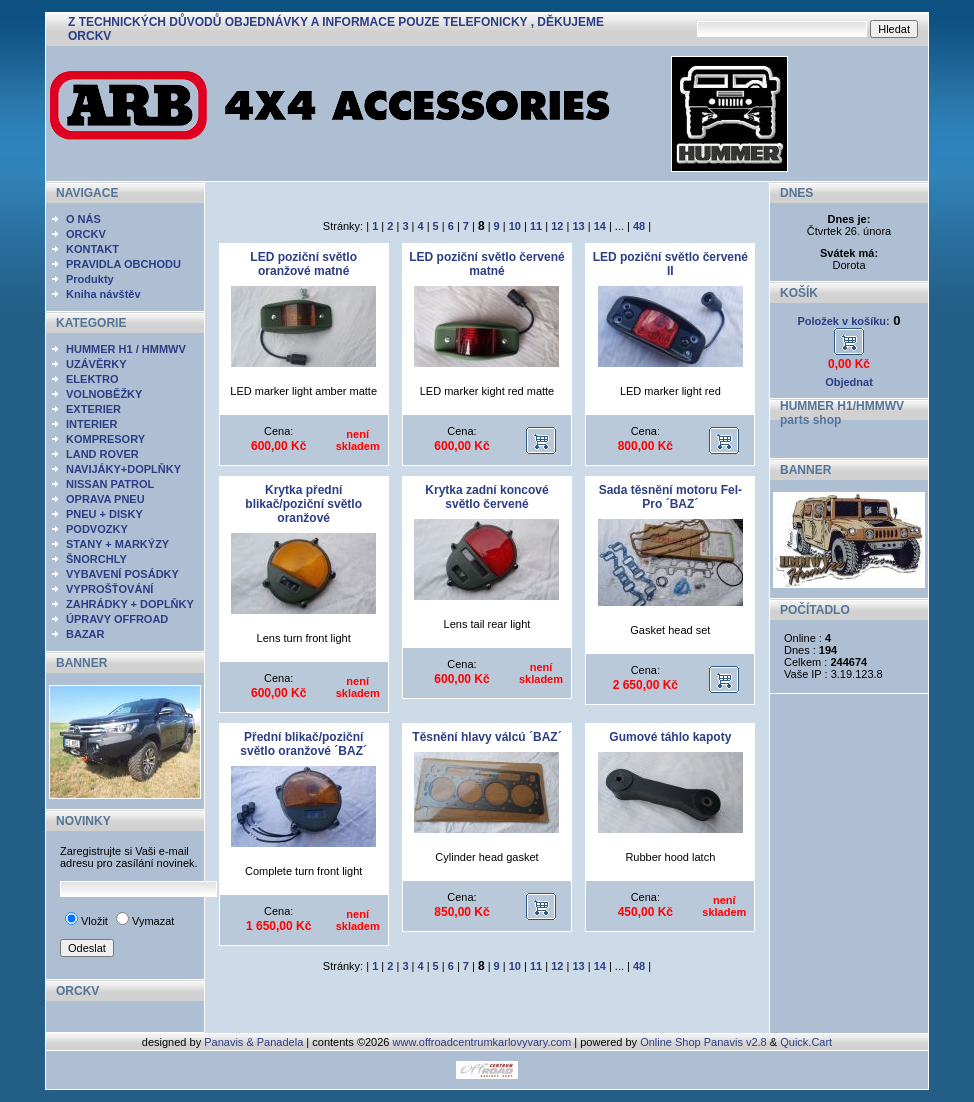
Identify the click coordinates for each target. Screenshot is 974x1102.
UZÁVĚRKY (96, 364)
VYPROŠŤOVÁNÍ (109, 589)
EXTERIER (93, 409)
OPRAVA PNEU (105, 499)
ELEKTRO (92, 379)
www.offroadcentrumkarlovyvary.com (482, 1042)
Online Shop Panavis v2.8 (703, 1042)
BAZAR (85, 634)
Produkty (90, 279)
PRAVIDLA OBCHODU (123, 264)
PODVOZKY (97, 529)
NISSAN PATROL (110, 484)
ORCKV (86, 234)
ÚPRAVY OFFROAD (117, 619)
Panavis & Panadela (255, 1042)
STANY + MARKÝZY (117, 544)
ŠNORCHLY (96, 559)
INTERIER (91, 424)
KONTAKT (92, 249)
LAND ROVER (102, 454)
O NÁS (83, 219)
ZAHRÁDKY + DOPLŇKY (130, 604)
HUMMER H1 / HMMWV (126, 349)
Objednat (849, 382)
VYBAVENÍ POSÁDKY (122, 574)
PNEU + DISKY (104, 514)
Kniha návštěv (103, 294)
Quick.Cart (806, 1042)
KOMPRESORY (105, 439)
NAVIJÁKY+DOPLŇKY (123, 469)
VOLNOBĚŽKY (104, 394)
